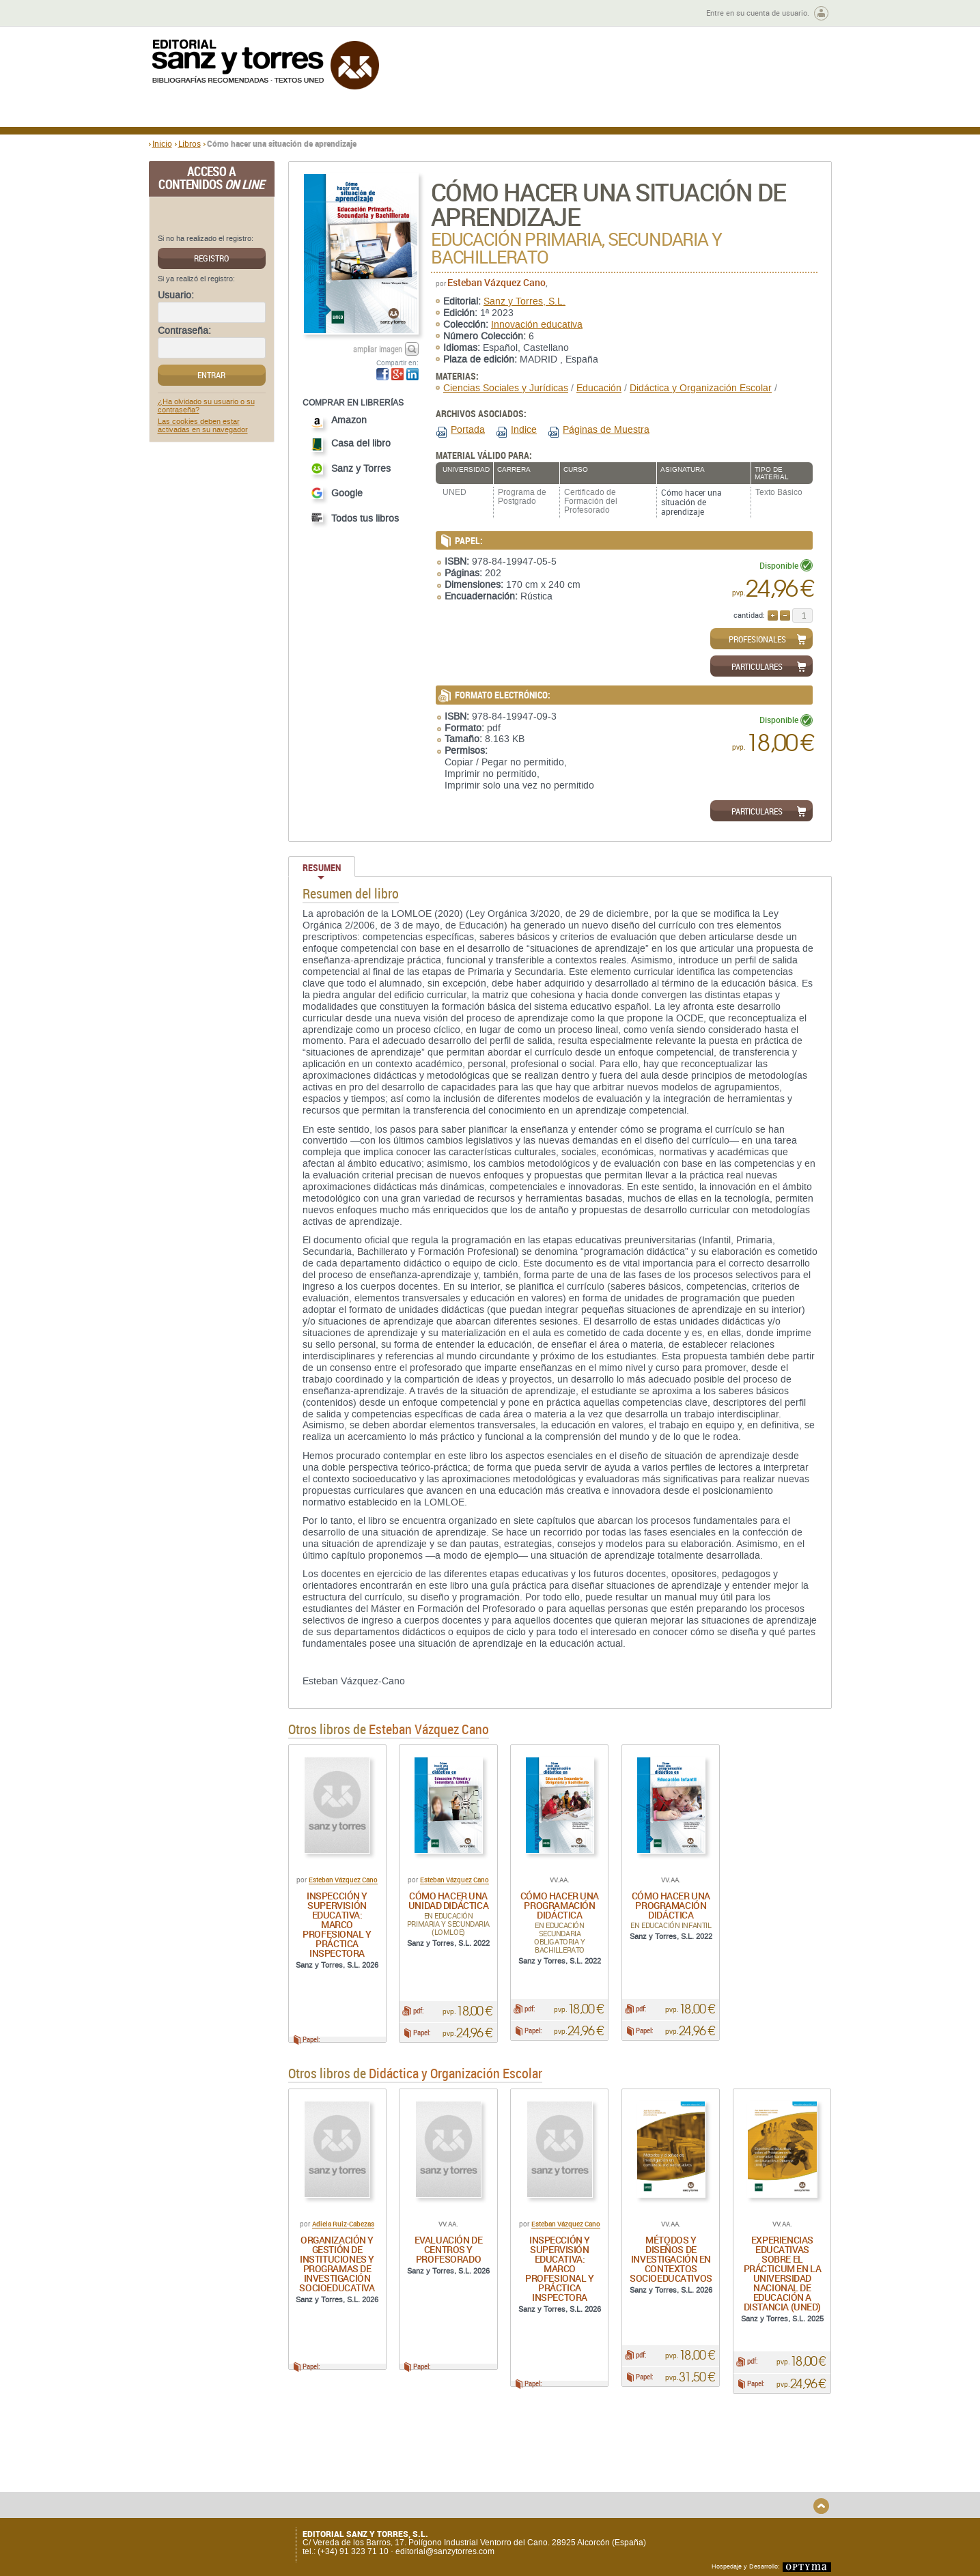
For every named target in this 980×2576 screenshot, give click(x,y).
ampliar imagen (377, 348)
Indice (524, 430)
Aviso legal (684, 2477)
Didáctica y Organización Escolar (701, 388)
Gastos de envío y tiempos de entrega (244, 2482)
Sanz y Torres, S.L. (524, 301)
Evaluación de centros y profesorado (449, 2256)
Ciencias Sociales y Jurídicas (505, 388)
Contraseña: (184, 331)
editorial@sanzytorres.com (444, 2551)
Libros (189, 143)
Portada (468, 430)
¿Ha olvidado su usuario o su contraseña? (206, 406)
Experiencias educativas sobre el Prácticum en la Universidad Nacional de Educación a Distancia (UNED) (783, 2280)
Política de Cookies (699, 2489)
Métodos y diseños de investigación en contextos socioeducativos (671, 2265)
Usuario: (176, 295)
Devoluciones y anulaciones (389, 2486)
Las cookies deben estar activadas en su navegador (203, 426)
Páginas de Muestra (606, 430)
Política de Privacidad (704, 2466)
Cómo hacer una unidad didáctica (448, 1900)
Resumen (322, 867)
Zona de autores (186, 13)
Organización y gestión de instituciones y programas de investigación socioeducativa (336, 2270)
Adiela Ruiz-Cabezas (343, 2231)
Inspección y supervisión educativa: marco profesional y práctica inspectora (337, 1924)
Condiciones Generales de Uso (571, 2466)
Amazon (339, 421)
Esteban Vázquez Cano (496, 282)
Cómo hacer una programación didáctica (559, 1905)
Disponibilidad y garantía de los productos (396, 2471)
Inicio (162, 143)
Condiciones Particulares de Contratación (567, 2482)
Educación (598, 388)
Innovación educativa (537, 325)
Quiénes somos (219, 2466)
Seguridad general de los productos (403, 2497)
